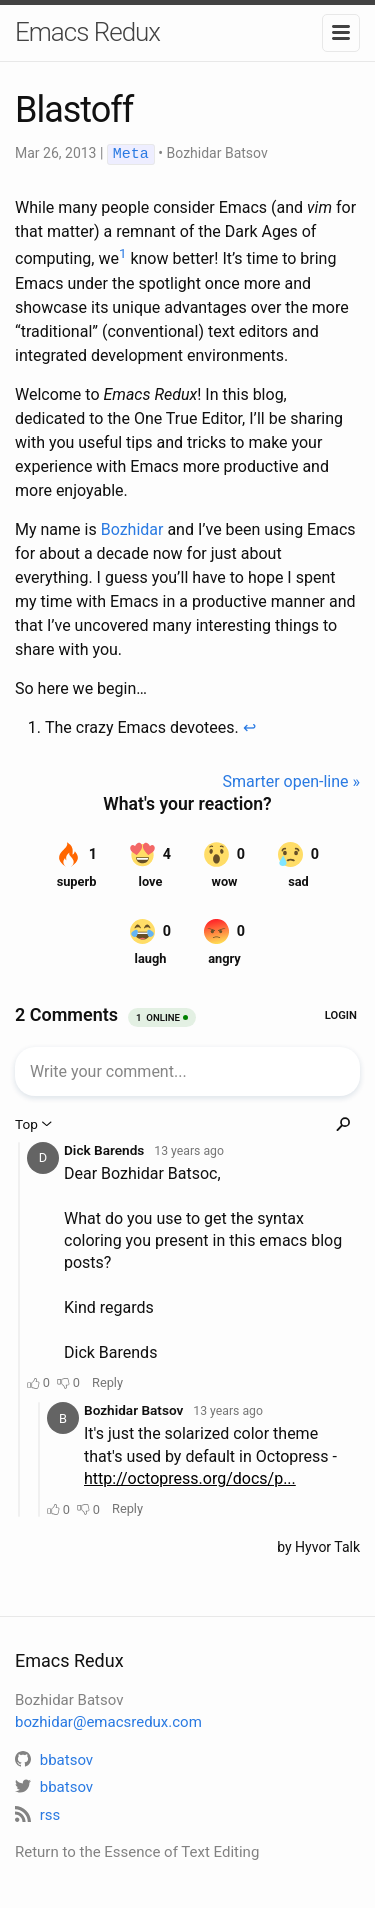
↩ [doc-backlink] (249, 726)
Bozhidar (132, 528)
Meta (131, 154)
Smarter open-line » (291, 780)
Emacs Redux (87, 32)
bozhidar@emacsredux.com (108, 1722)
